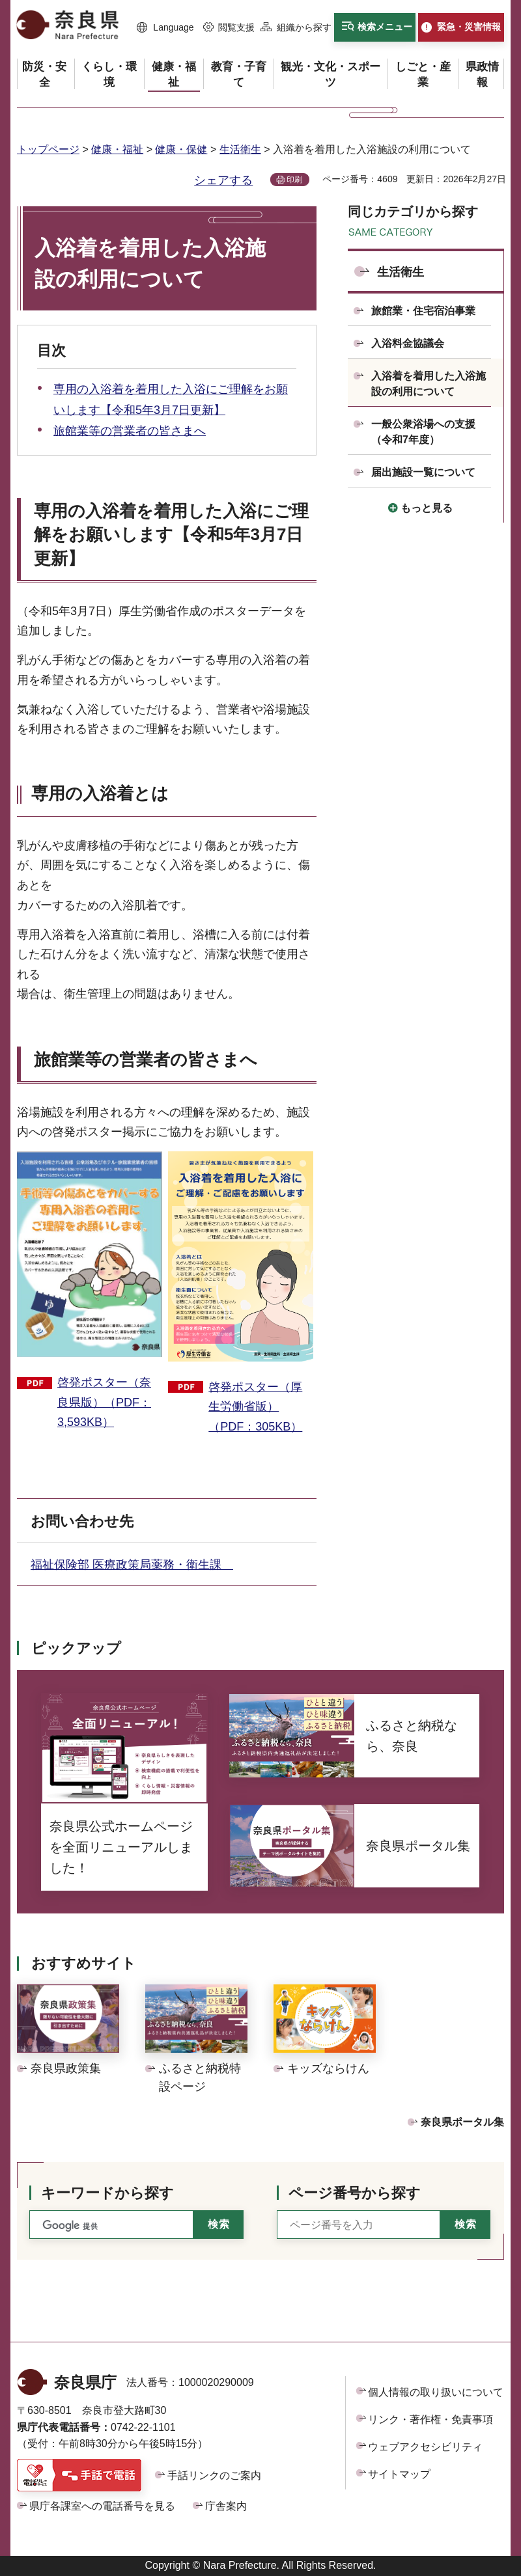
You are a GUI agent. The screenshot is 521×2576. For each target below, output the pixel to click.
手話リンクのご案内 (214, 2475)
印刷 (294, 179)
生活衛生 (240, 149)
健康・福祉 (117, 149)
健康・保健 (181, 149)
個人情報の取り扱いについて (435, 2392)
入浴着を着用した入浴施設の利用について (428, 383)
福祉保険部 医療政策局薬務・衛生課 (132, 1564)
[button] (165, 28)
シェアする (223, 180)
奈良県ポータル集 (462, 2122)
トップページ (48, 149)
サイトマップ (399, 2474)
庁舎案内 (226, 2506)
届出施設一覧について (423, 472)
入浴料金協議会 (407, 343)
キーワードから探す (107, 2193)
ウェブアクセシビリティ (425, 2446)
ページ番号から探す (355, 2193)
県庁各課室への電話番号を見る (102, 2506)
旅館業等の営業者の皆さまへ (129, 430)
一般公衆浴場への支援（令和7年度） (423, 431)
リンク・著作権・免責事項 (430, 2419)
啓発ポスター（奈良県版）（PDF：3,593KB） (104, 1402)
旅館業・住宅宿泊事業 (423, 310)
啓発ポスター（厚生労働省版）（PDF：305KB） (255, 1406)
